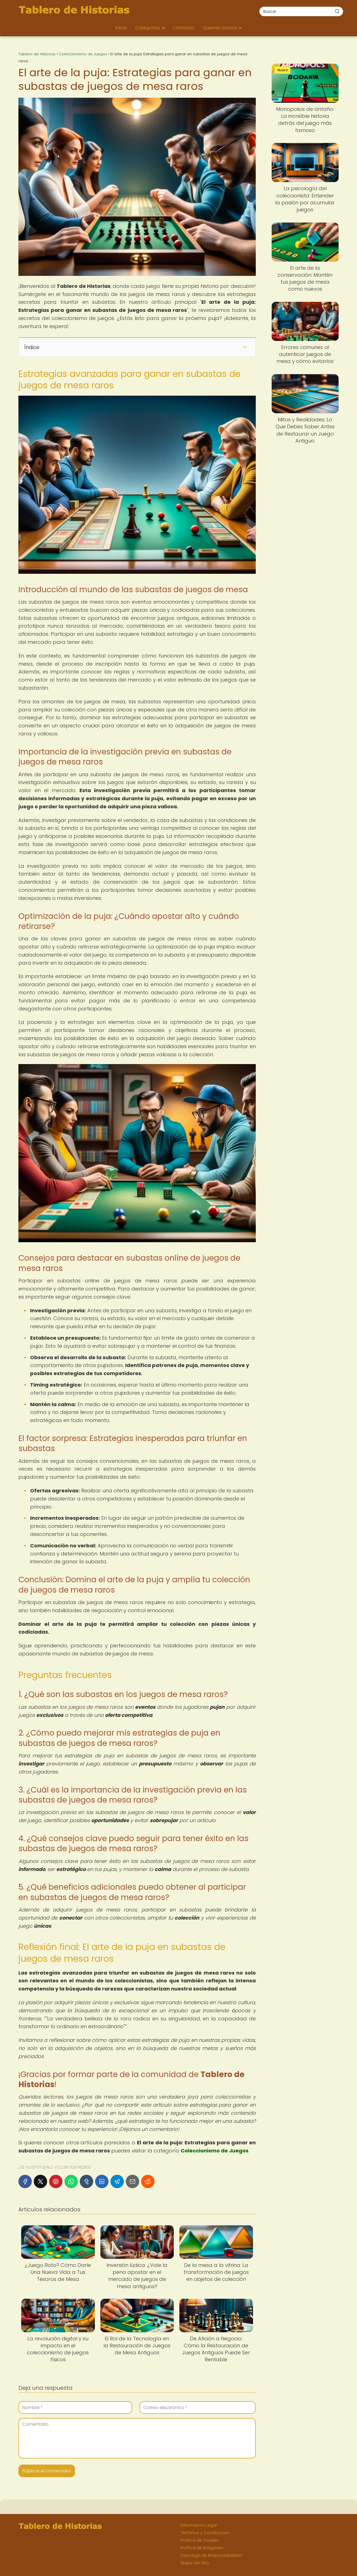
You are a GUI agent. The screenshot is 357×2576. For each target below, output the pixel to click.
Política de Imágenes (202, 2548)
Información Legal (199, 2525)
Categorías (147, 28)
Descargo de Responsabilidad (211, 2555)
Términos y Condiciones (205, 2533)
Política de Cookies (200, 2540)
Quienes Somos (220, 28)
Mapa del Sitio (195, 2563)
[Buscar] (337, 11)
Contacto (183, 28)
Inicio (121, 28)
